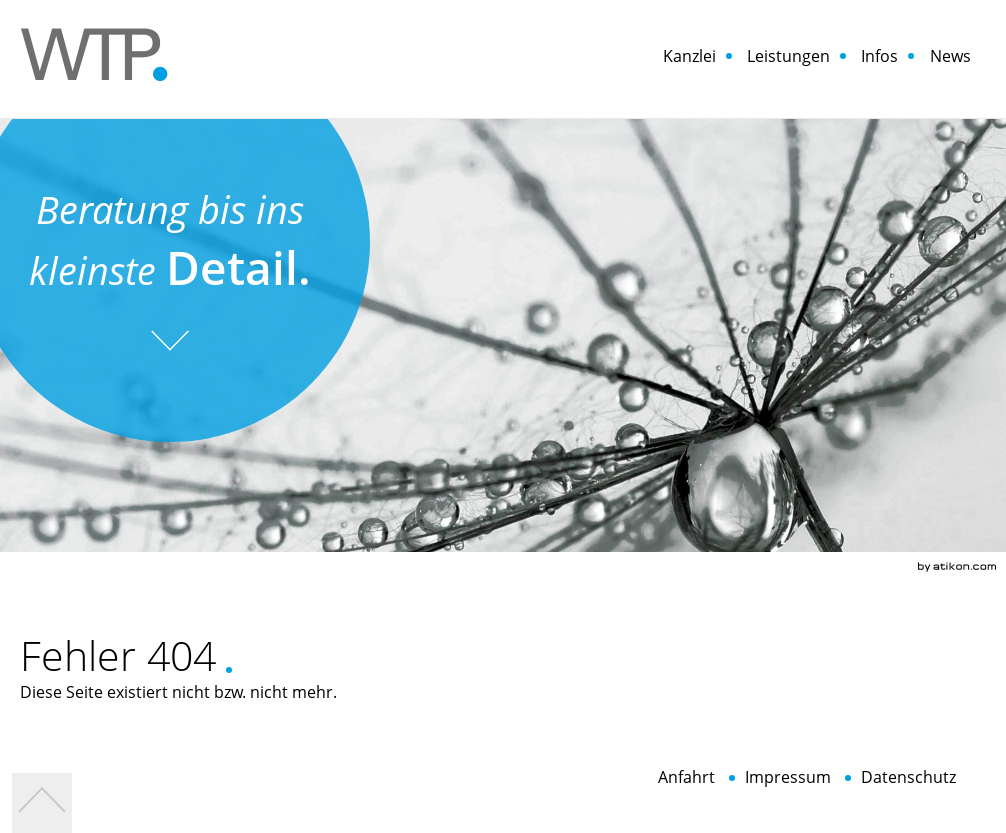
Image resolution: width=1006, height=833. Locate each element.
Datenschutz (908, 777)
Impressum (788, 777)
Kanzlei (689, 56)
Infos (879, 56)
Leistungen (788, 56)
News (950, 56)
